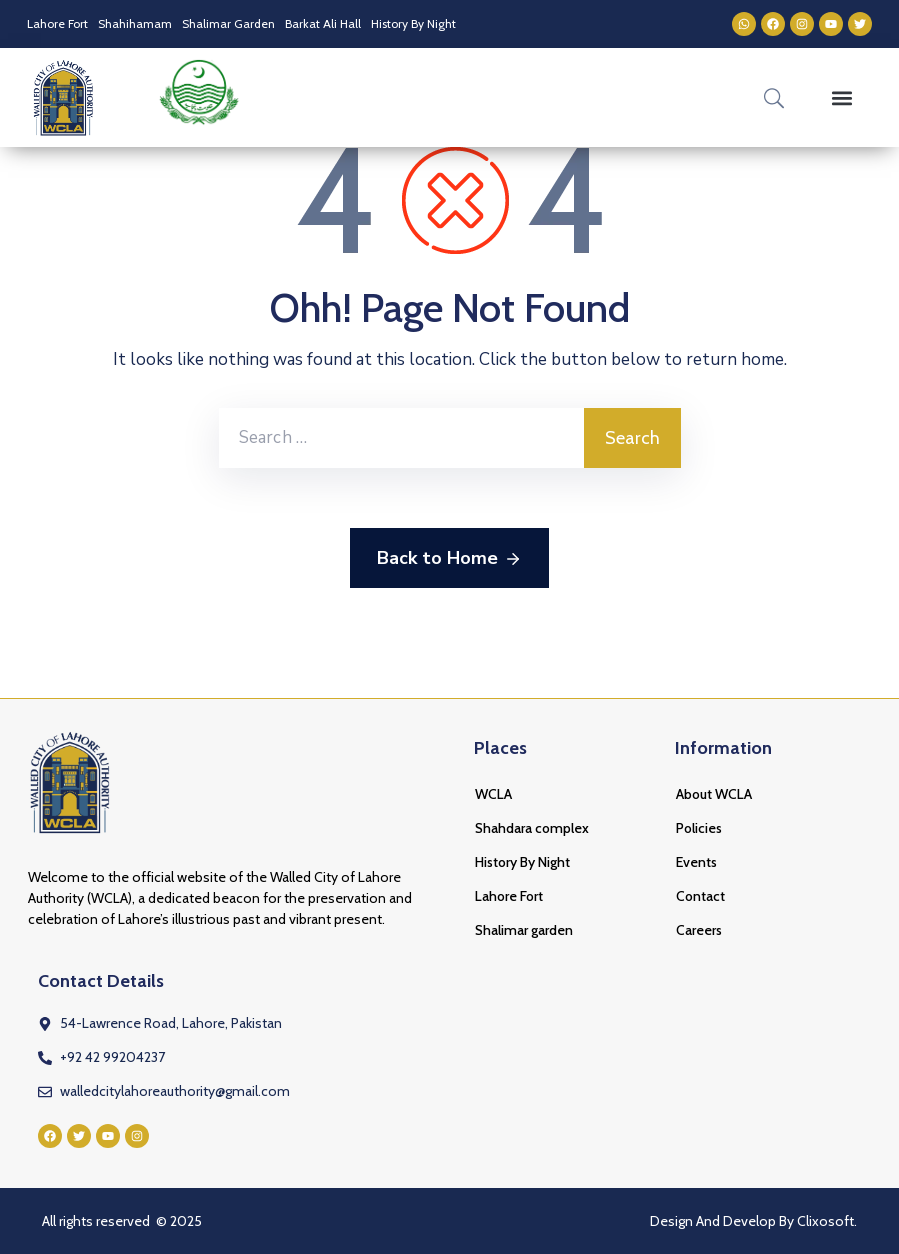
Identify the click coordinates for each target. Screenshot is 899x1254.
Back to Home (449, 559)
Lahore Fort (57, 23)
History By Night (413, 23)
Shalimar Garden (228, 23)
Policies (699, 828)
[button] (842, 97)
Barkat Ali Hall (323, 23)
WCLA (493, 794)
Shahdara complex (532, 828)
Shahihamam (135, 23)
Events (696, 862)
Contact (700, 896)
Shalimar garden (524, 930)
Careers (699, 930)
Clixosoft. (827, 1221)
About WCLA (714, 794)
